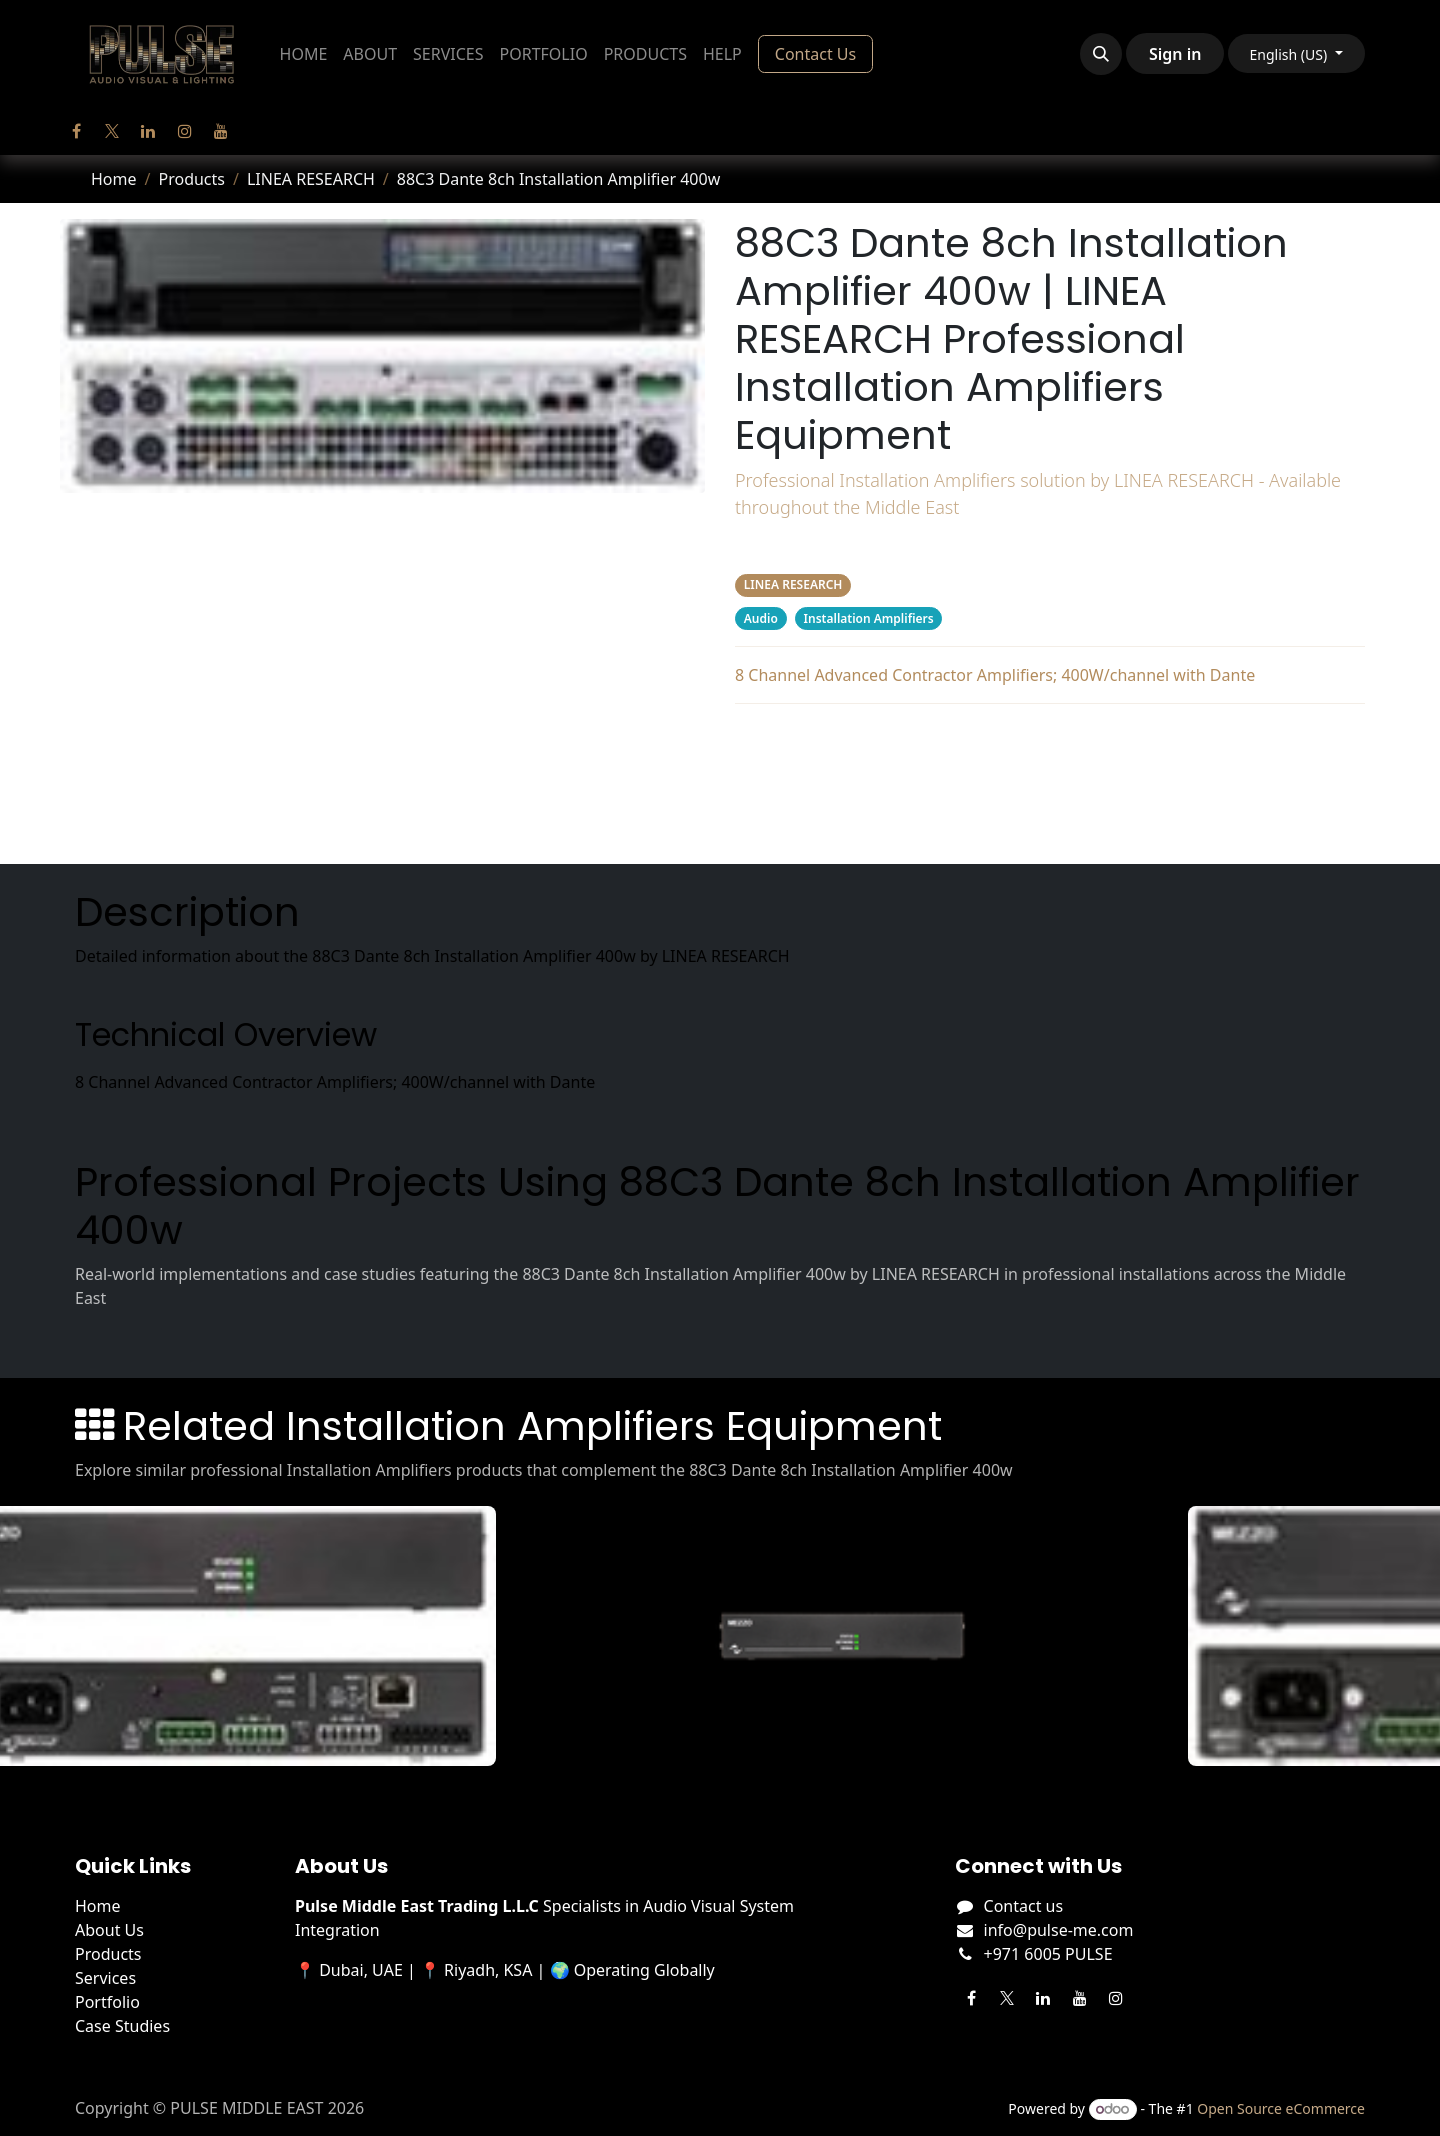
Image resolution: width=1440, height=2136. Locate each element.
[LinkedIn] (148, 131)
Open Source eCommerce (1281, 2108)
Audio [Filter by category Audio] (761, 618)
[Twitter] (112, 131)
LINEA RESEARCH (311, 179)
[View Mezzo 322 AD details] (854, 1636)
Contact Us (815, 54)
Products (191, 179)
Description (1050, 740)
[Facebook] (76, 131)
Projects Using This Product (1049, 780)
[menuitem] (304, 54)
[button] (1101, 54)
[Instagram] (185, 131)
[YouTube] (221, 131)
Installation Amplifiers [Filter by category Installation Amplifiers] (869, 618)
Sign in (1175, 54)
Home (114, 179)
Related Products (1049, 820)
